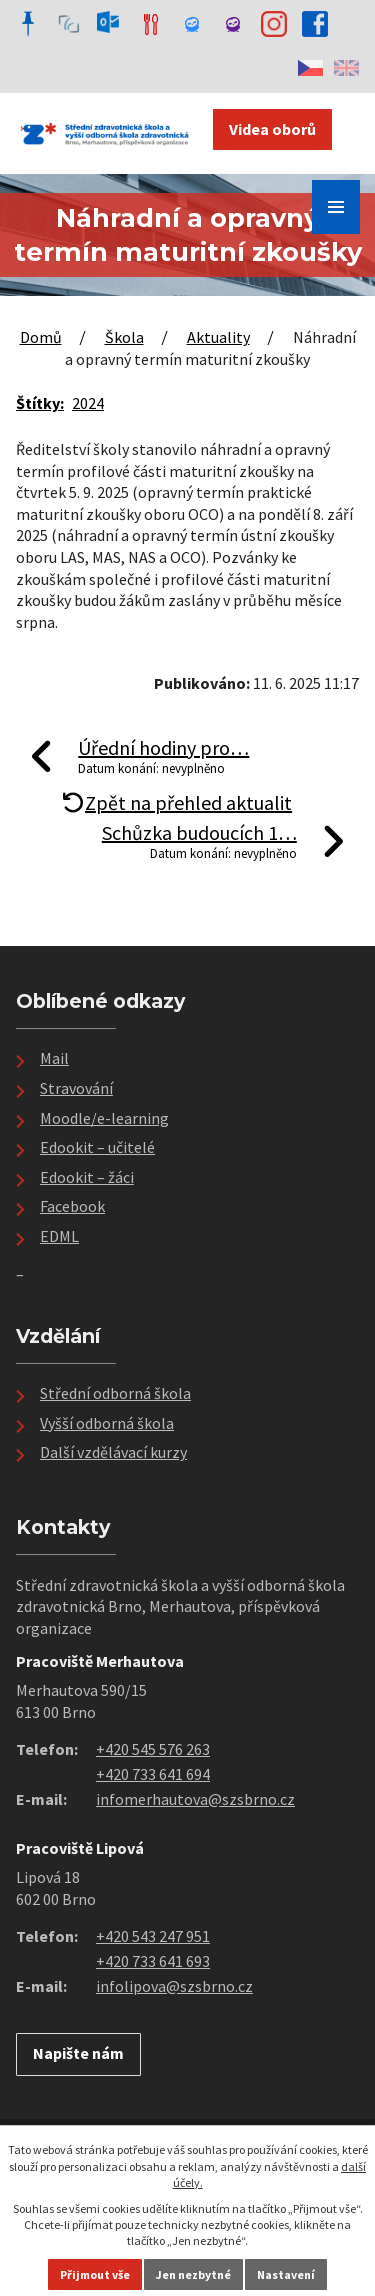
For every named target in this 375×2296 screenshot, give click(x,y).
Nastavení (286, 2274)
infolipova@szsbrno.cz (174, 1986)
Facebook (72, 1206)
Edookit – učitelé (97, 1147)
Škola (124, 337)
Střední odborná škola (115, 1393)
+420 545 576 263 (153, 1749)
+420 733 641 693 (153, 1961)
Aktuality (218, 337)
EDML (59, 1236)
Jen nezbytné (193, 2274)
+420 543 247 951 (153, 1936)
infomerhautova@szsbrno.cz (195, 1799)
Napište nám (78, 2053)
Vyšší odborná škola (107, 1423)
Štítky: (40, 403)
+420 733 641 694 (153, 1774)
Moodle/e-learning (104, 1118)
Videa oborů (272, 129)
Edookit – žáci (87, 1177)
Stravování (76, 1088)
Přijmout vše (95, 2274)
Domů (41, 337)
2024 (88, 403)
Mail (54, 1058)
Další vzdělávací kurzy (113, 1452)
